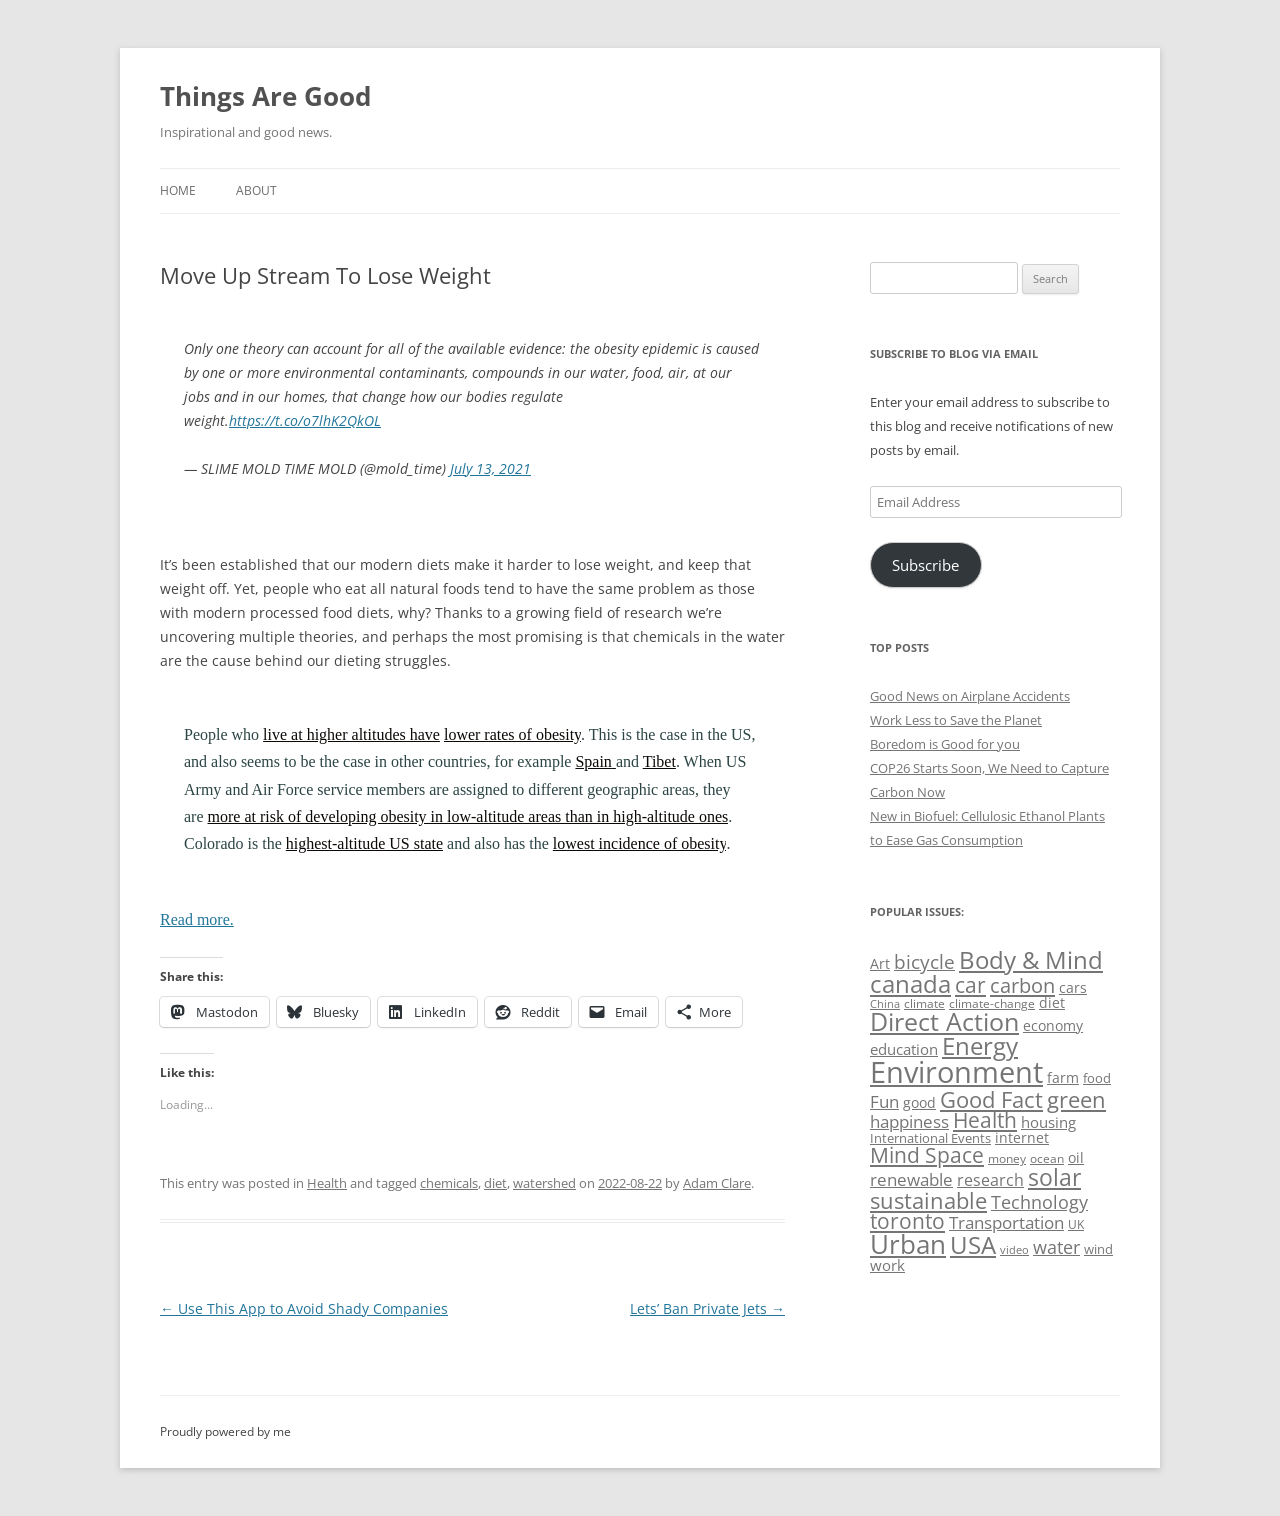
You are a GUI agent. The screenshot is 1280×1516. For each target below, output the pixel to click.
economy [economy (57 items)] (1053, 1025)
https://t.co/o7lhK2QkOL (305, 420)
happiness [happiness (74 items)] (909, 1121)
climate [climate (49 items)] (924, 1003)
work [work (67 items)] (887, 1265)
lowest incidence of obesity (640, 843)
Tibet (659, 761)
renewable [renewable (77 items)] (911, 1179)
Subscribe (925, 565)
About (256, 190)
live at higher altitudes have (351, 734)
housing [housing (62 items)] (1048, 1122)
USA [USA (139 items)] (973, 1245)
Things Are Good (265, 96)
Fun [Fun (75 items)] (884, 1101)
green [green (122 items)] (1076, 1099)
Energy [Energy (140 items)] (980, 1046)
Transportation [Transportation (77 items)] (1006, 1222)
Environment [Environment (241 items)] (956, 1072)
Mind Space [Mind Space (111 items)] (927, 1155)
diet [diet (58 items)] (1052, 1002)
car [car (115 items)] (970, 984)
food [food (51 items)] (1097, 1078)
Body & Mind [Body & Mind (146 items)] (1031, 959)
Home (178, 190)
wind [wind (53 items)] (1098, 1249)
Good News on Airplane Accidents (970, 696)
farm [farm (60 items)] (1063, 1077)
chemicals (449, 1183)
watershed (544, 1183)
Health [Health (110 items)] (985, 1120)
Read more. (197, 919)
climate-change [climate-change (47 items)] (992, 1003)
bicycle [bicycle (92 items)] (924, 962)
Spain (595, 761)
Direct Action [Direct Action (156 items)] (944, 1021)
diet (495, 1183)
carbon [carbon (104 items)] (1022, 985)
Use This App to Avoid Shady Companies (304, 1308)
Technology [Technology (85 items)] (1039, 1202)
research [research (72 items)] (990, 1180)
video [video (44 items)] (1014, 1249)
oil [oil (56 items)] (1076, 1157)
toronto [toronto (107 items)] (907, 1221)
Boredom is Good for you (945, 744)
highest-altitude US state (364, 843)
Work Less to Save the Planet (956, 720)
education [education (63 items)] (904, 1049)
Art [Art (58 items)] (880, 963)
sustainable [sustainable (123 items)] (928, 1200)
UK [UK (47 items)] (1076, 1224)
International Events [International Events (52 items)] (930, 1138)
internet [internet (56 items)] (1022, 1137)
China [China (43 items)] (885, 1004)
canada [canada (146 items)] (910, 983)
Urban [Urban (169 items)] (908, 1244)
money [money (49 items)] (1007, 1158)
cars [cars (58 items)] (1073, 987)
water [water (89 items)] (1056, 1246)
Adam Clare (717, 1183)
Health (327, 1183)
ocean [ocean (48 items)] (1047, 1158)
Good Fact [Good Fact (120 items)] (991, 1099)
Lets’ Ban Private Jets (707, 1308)
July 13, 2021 (490, 468)
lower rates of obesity (512, 734)
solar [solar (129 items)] (1054, 1177)
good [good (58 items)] (919, 1102)
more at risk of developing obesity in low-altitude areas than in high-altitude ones (468, 816)
